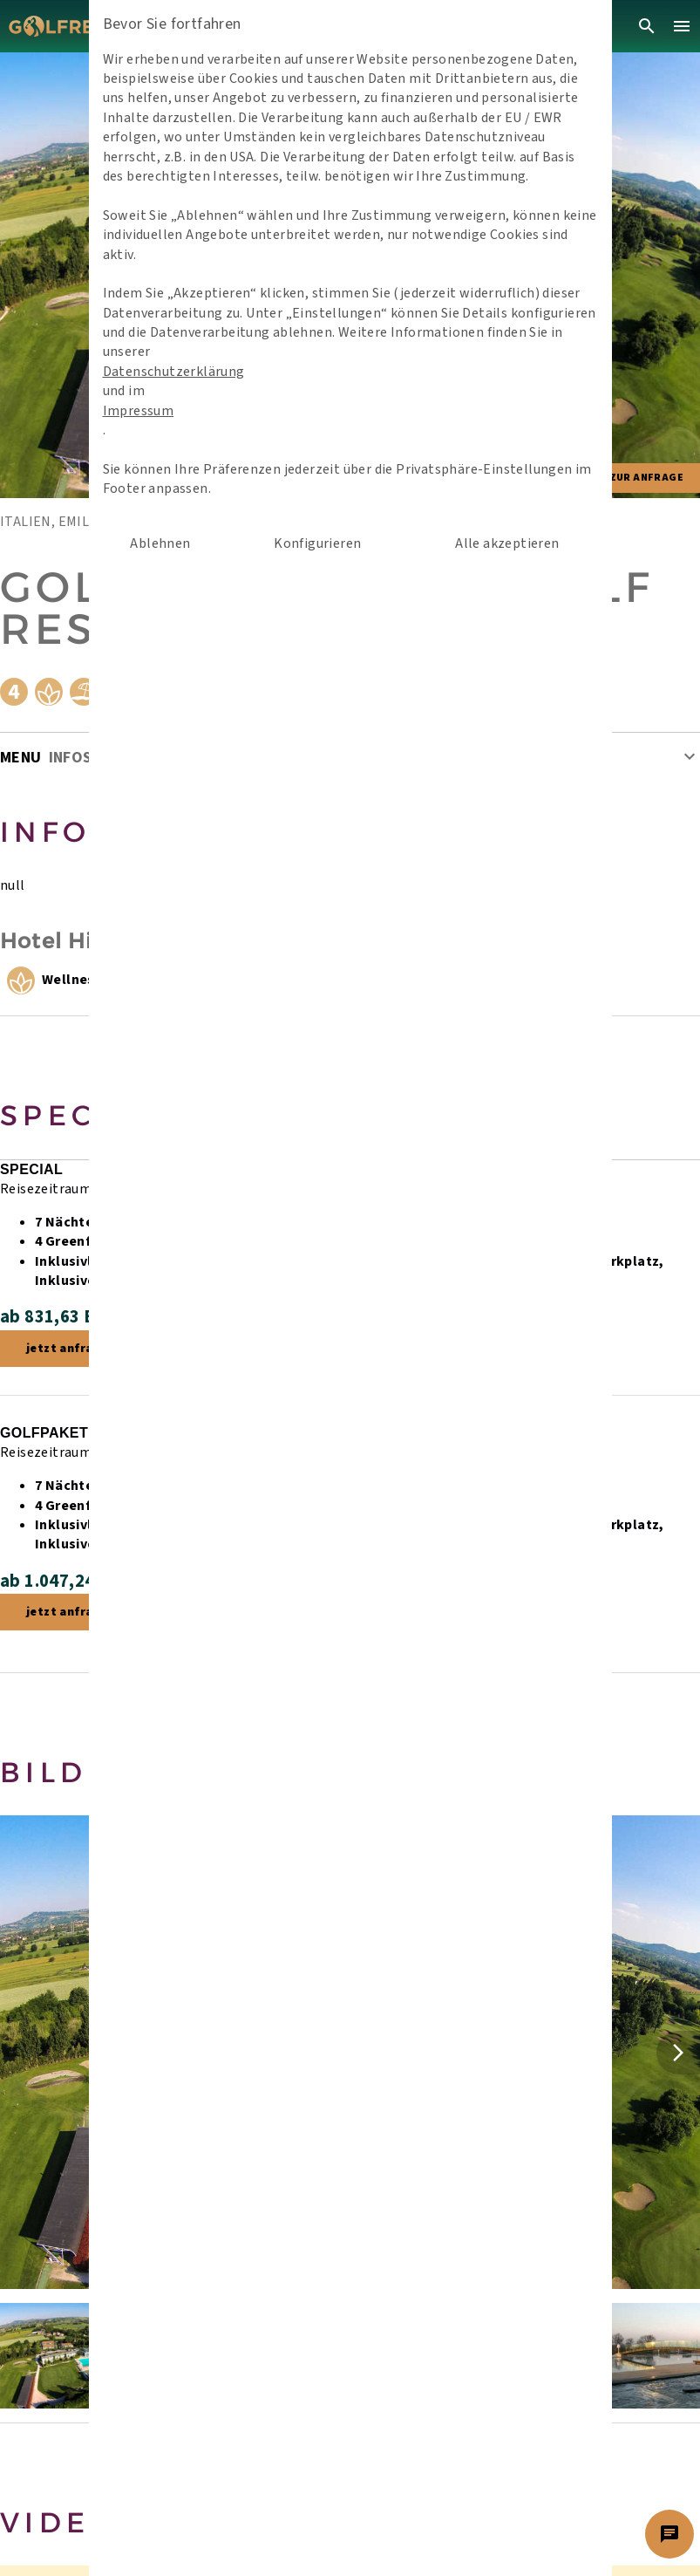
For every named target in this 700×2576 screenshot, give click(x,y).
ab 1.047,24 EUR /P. (79, 1581)
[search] (646, 26)
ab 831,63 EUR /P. (72, 1316)
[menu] (681, 26)
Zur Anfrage (646, 477)
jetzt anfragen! (73, 1348)
